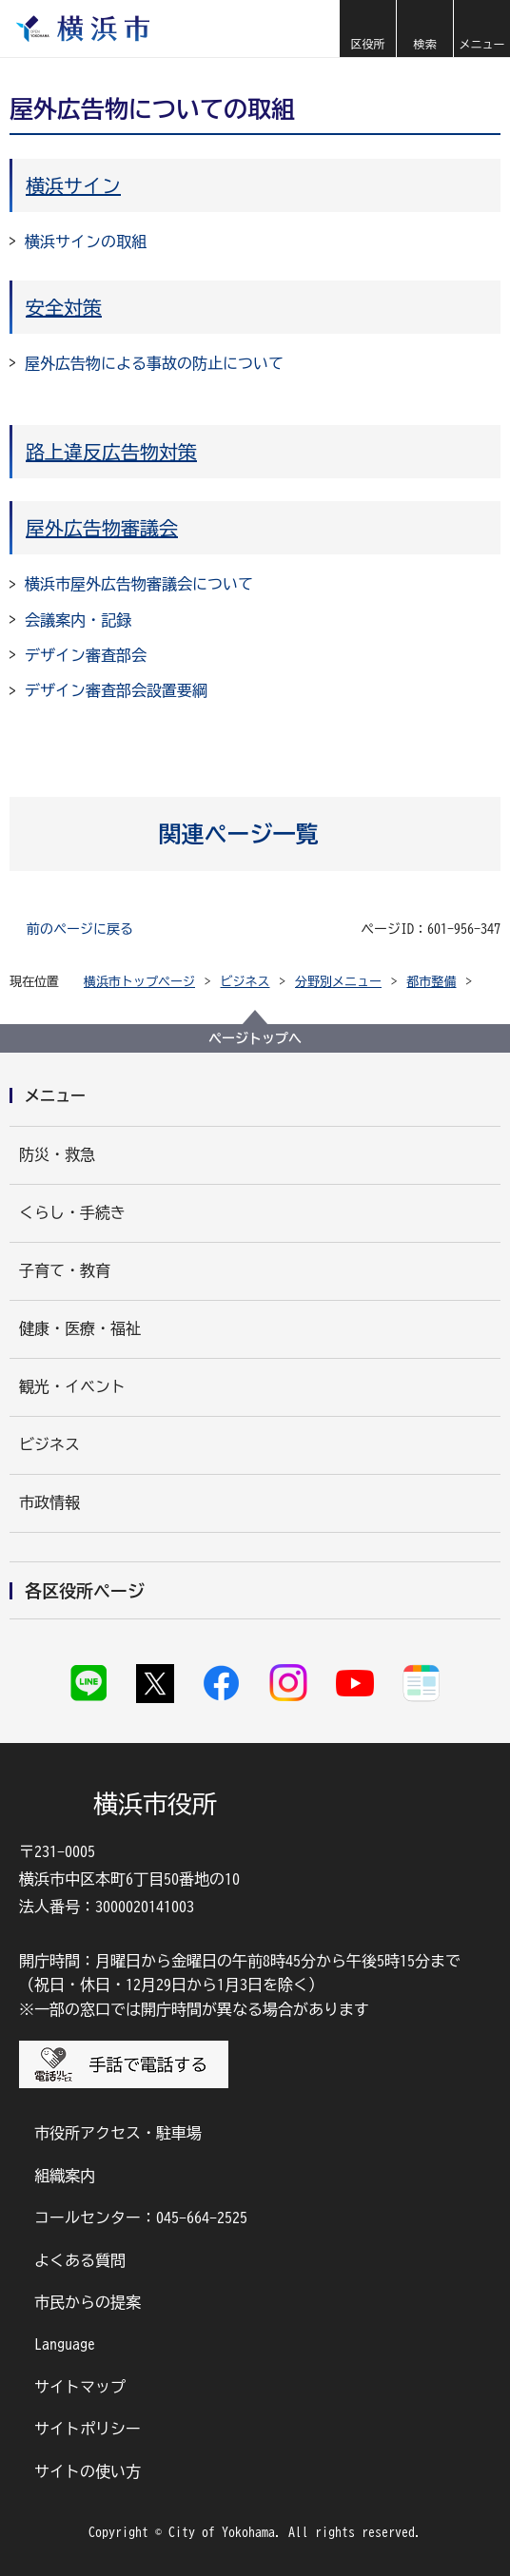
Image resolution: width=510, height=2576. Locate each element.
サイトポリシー (87, 2428)
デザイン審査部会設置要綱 (116, 690)
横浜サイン (73, 185)
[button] (367, 28)
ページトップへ (255, 1038)
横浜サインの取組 (86, 241)
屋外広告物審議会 (102, 527)
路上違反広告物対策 (111, 451)
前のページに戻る (80, 929)
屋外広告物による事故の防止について (154, 363)
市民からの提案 (87, 2302)
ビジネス (245, 982)
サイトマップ (80, 2386)
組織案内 (64, 2175)
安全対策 (64, 307)
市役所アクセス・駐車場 (118, 2132)
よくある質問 (80, 2260)
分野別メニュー (338, 982)
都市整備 (432, 982)
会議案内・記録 (78, 620)
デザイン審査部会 (86, 655)
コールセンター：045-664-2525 (140, 2217)
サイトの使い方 (87, 2471)
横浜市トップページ (139, 982)
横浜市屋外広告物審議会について (139, 583)
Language (64, 2344)
